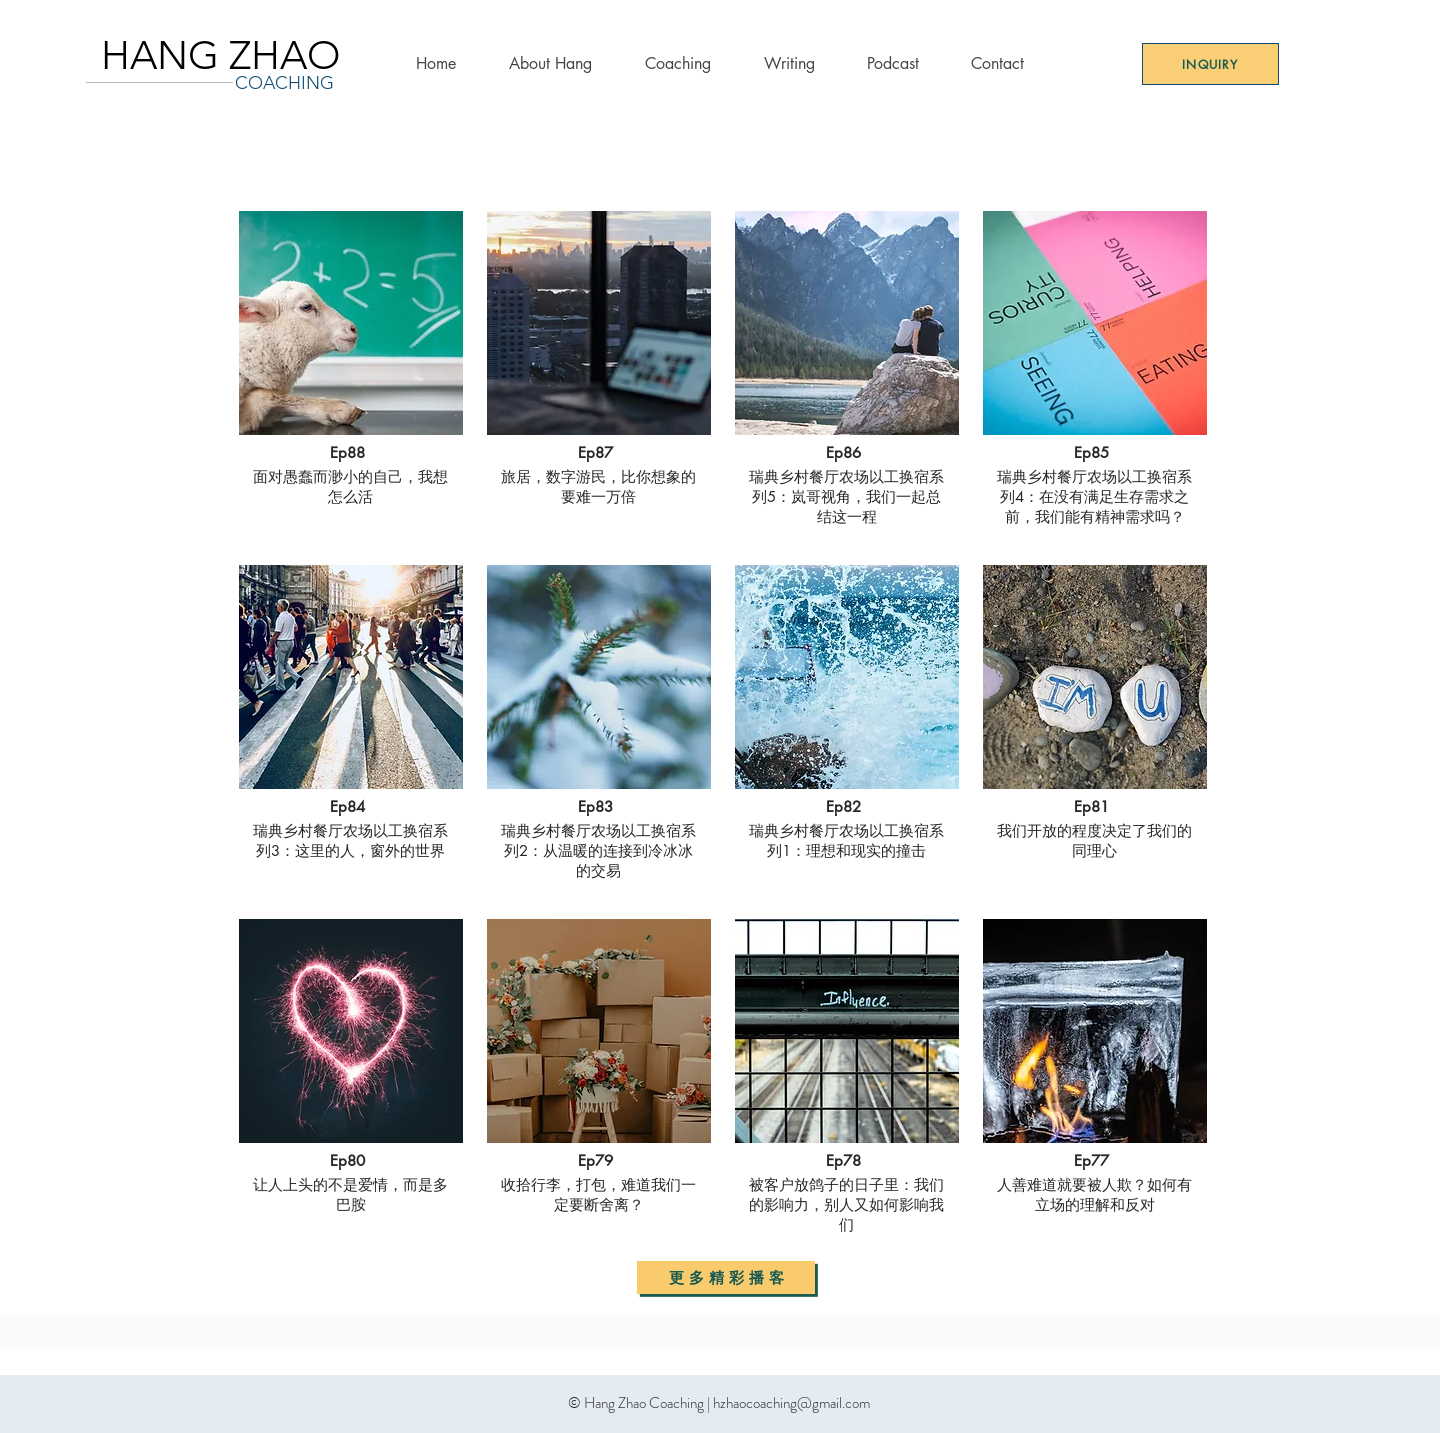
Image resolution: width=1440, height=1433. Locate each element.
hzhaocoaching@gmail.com (791, 1403)
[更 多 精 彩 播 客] (726, 1277)
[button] (677, 63)
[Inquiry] (1210, 64)
